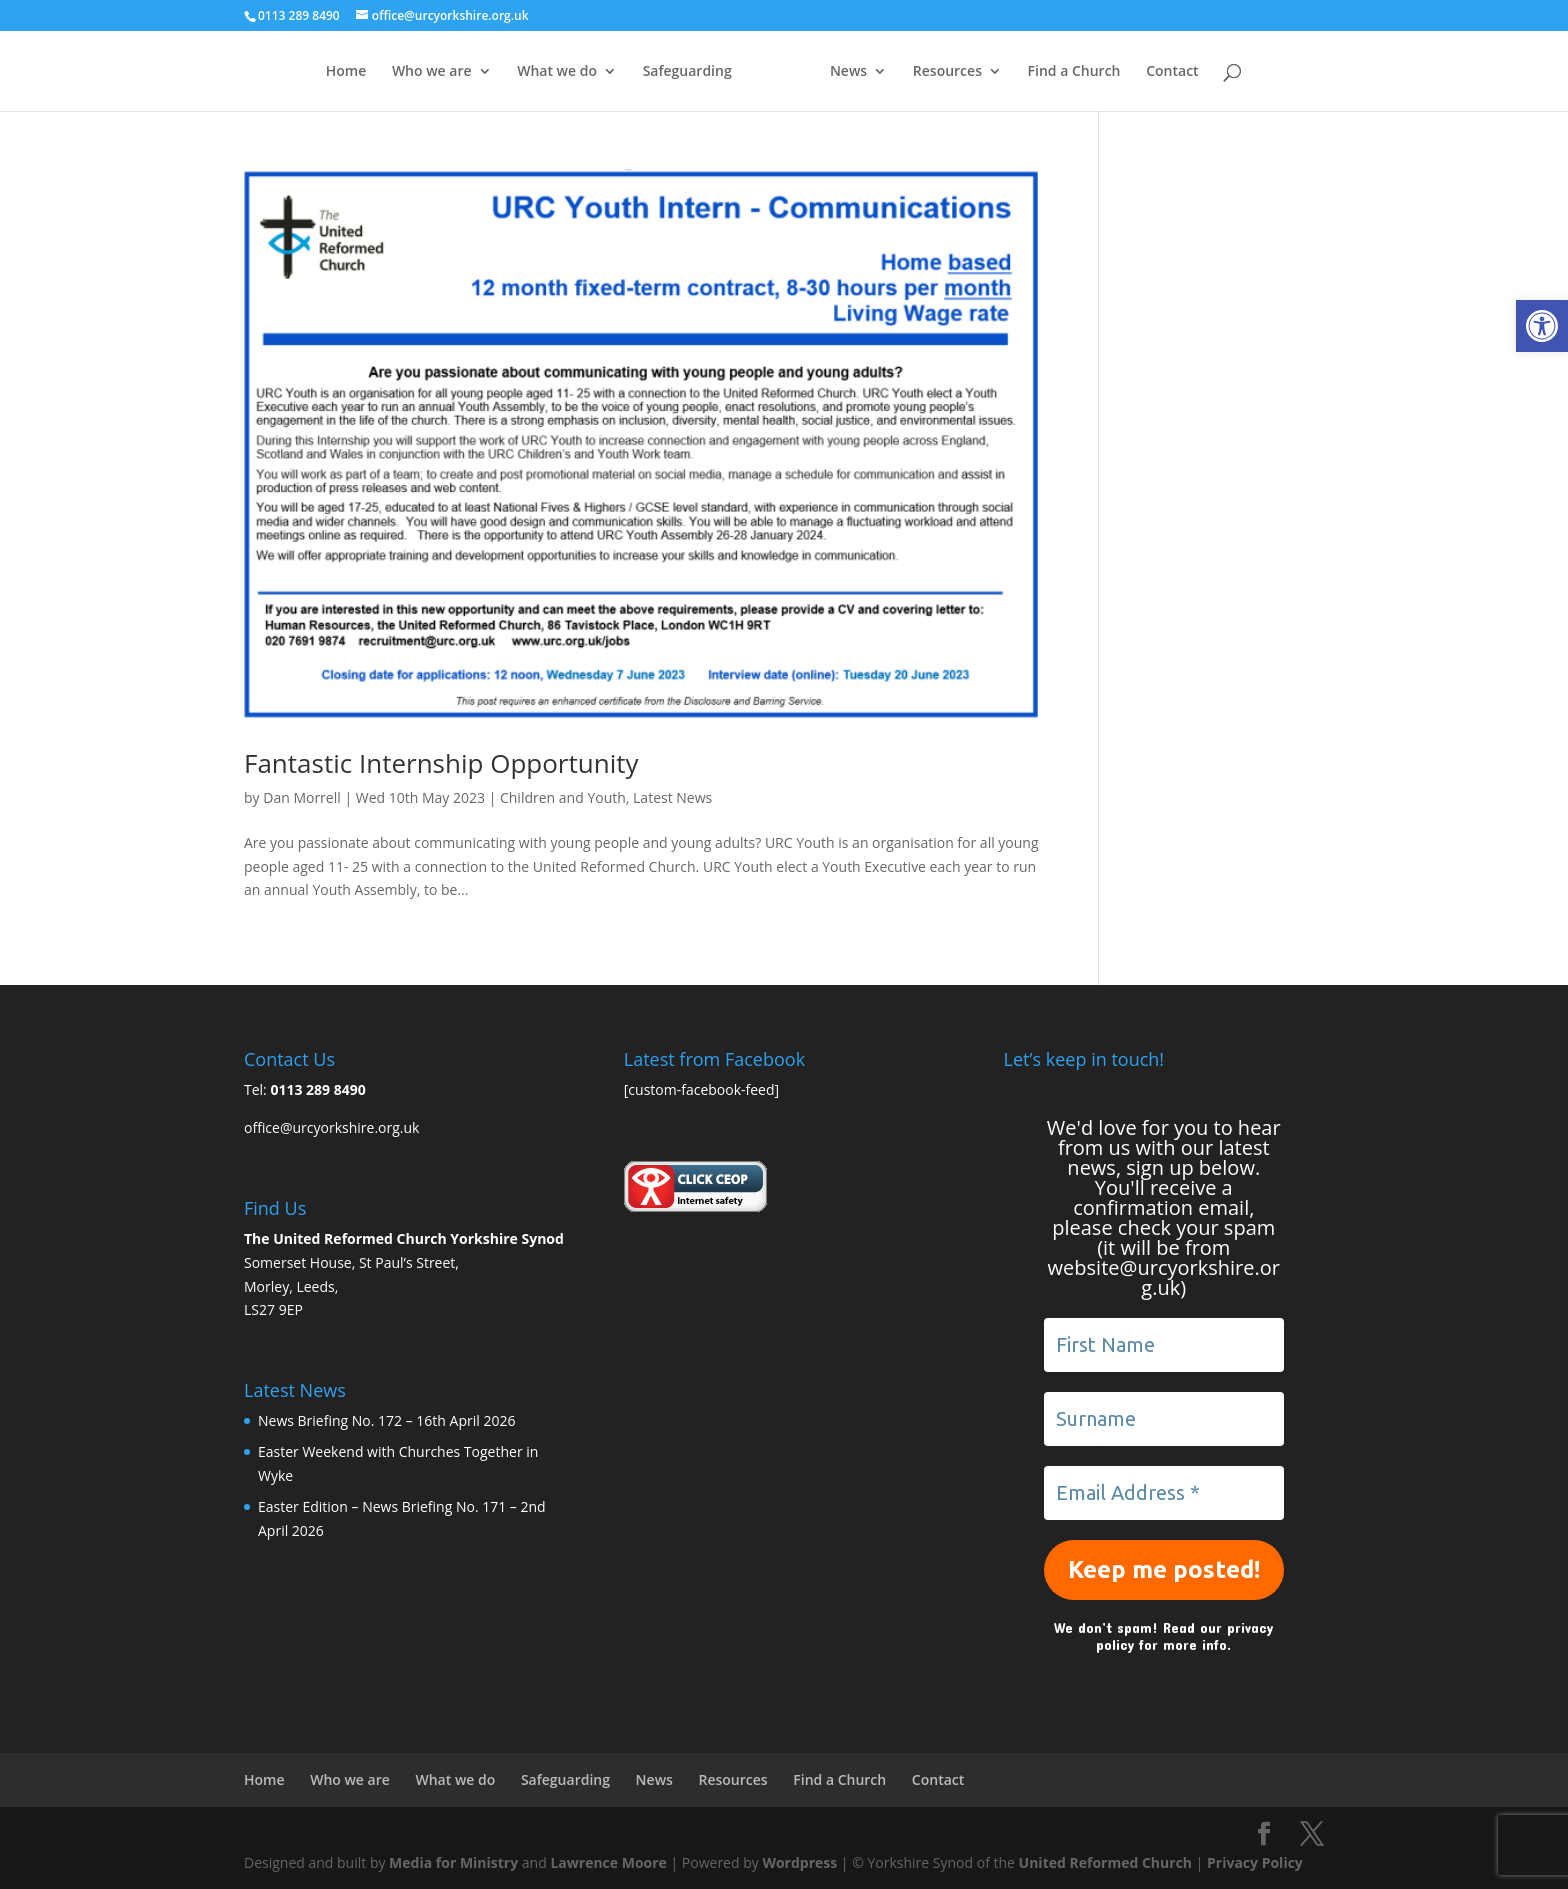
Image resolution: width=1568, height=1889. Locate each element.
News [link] (888, 72)
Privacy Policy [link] (1255, 1862)
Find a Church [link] (1113, 72)
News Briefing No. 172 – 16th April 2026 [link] (386, 1420)
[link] (1542, 326)
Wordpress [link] (799, 1862)
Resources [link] (986, 72)
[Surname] (1164, 1419)
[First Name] (1164, 1345)
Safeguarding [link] (647, 72)
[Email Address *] (1164, 1493)
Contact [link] (1212, 72)
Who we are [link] (392, 72)
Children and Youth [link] (563, 797)
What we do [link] (518, 72)
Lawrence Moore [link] (608, 1862)
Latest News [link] (672, 797)
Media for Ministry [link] (455, 1862)
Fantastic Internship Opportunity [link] (441, 763)
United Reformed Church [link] (1105, 1862)
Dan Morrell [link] (302, 797)
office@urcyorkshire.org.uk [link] (331, 1127)
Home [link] (306, 72)
